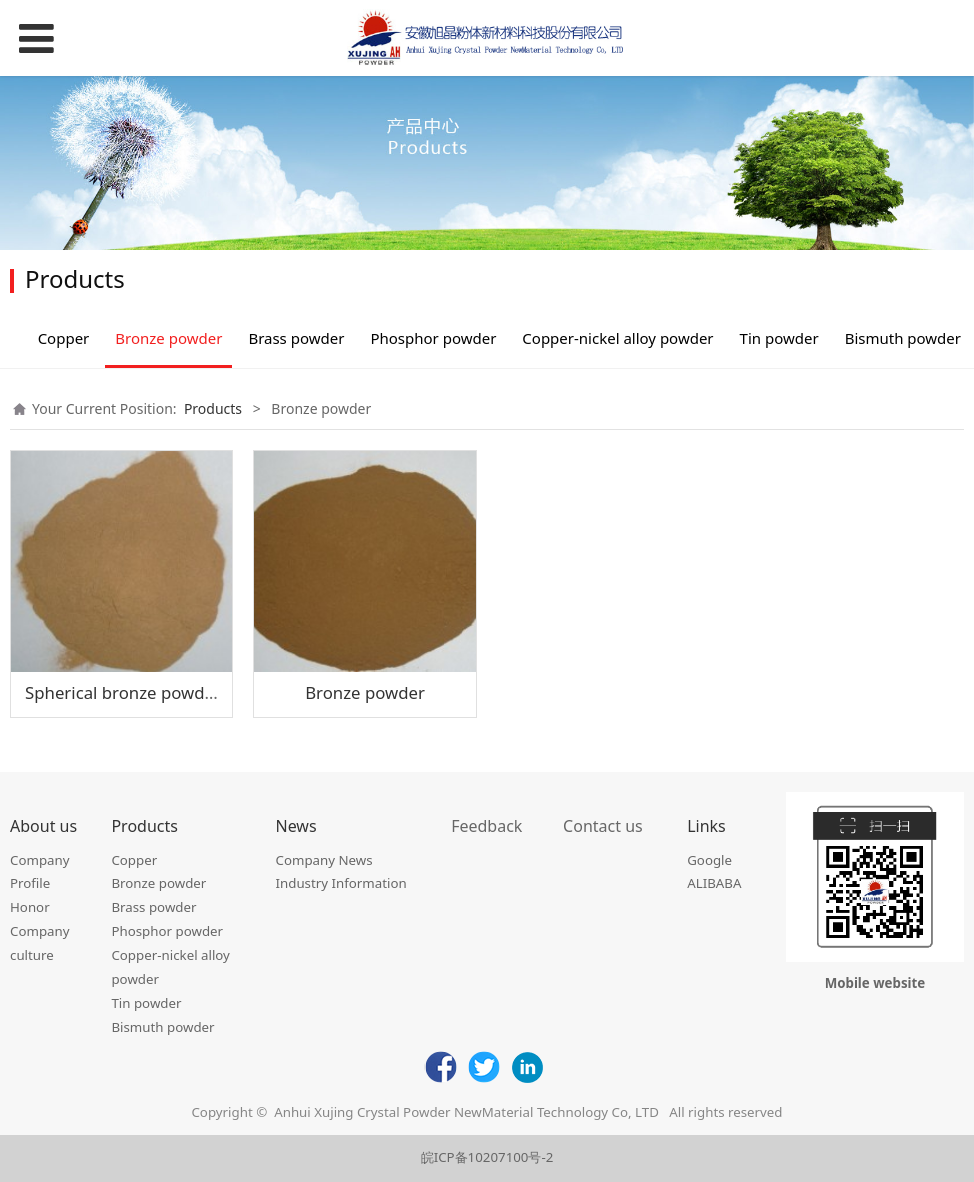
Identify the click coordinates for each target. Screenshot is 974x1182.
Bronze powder (168, 338)
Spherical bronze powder (123, 692)
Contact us (603, 826)
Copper (64, 338)
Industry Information (341, 883)
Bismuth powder (903, 338)
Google (709, 860)
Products (213, 408)
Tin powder (779, 338)
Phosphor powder (433, 338)
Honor (30, 907)
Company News (324, 860)
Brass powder (296, 338)
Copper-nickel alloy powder (617, 338)
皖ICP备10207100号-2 (487, 1157)
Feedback (486, 826)
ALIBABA (714, 883)
